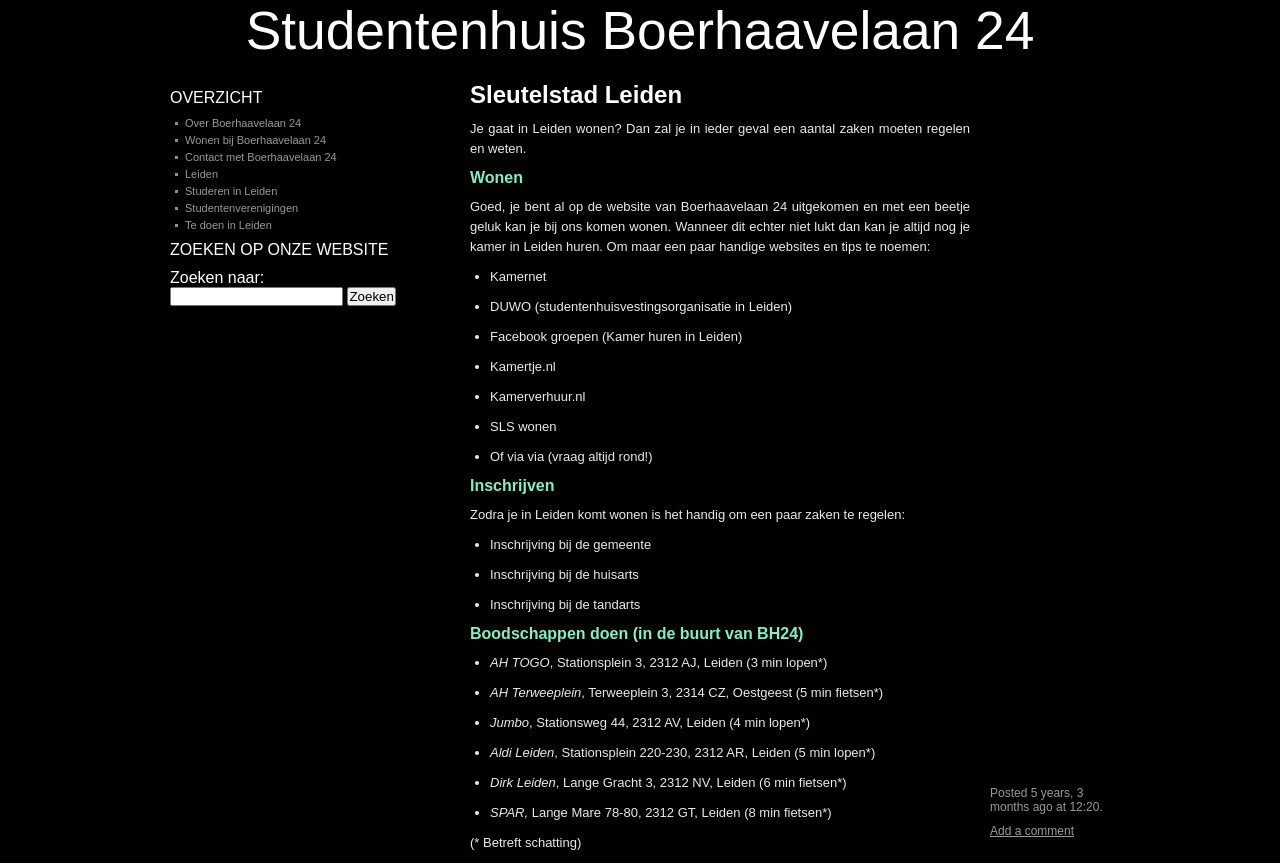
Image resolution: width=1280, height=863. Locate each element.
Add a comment (1032, 831)
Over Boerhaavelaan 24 (243, 123)
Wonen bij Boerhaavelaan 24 (255, 140)
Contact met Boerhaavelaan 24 (261, 157)
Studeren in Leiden (231, 191)
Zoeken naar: (217, 277)
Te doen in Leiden (228, 225)
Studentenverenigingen (241, 208)
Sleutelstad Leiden (576, 94)
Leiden (201, 174)
